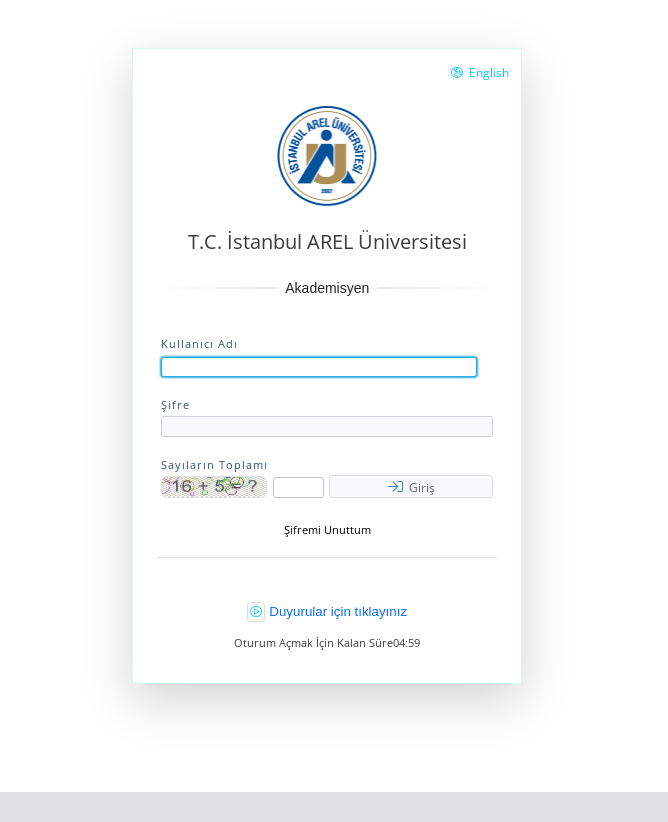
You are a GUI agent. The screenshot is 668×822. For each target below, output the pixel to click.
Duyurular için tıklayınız (338, 611)
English (480, 72)
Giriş (411, 487)
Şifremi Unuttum (327, 530)
